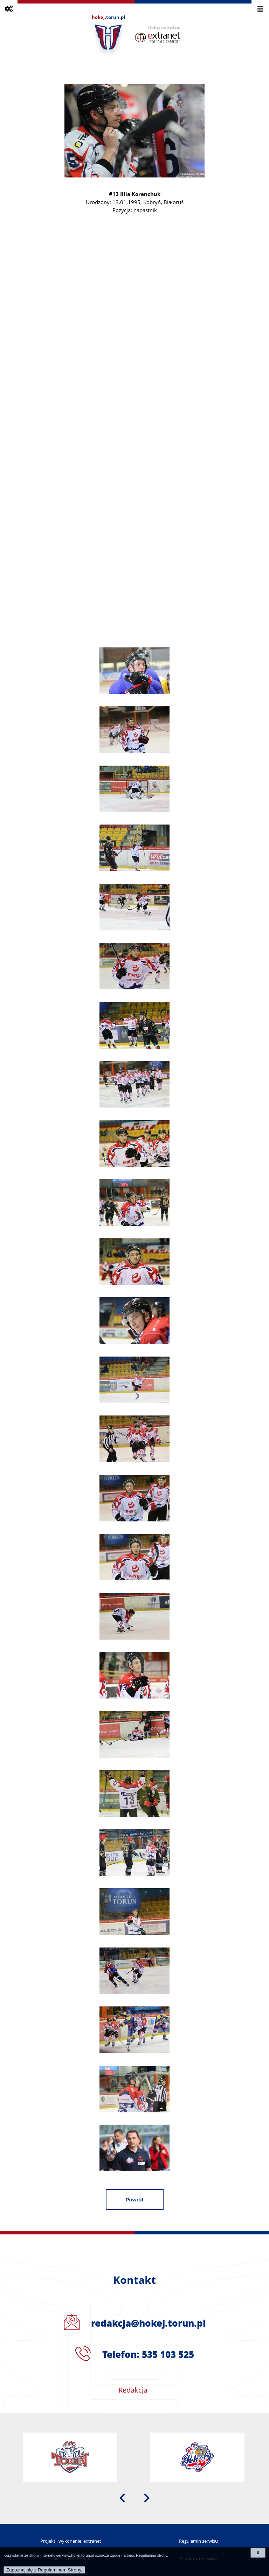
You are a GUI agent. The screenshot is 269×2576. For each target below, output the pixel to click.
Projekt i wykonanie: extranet (70, 2541)
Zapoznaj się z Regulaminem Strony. (44, 2569)
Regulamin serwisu (198, 2541)
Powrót (135, 2199)
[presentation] (122, 2497)
